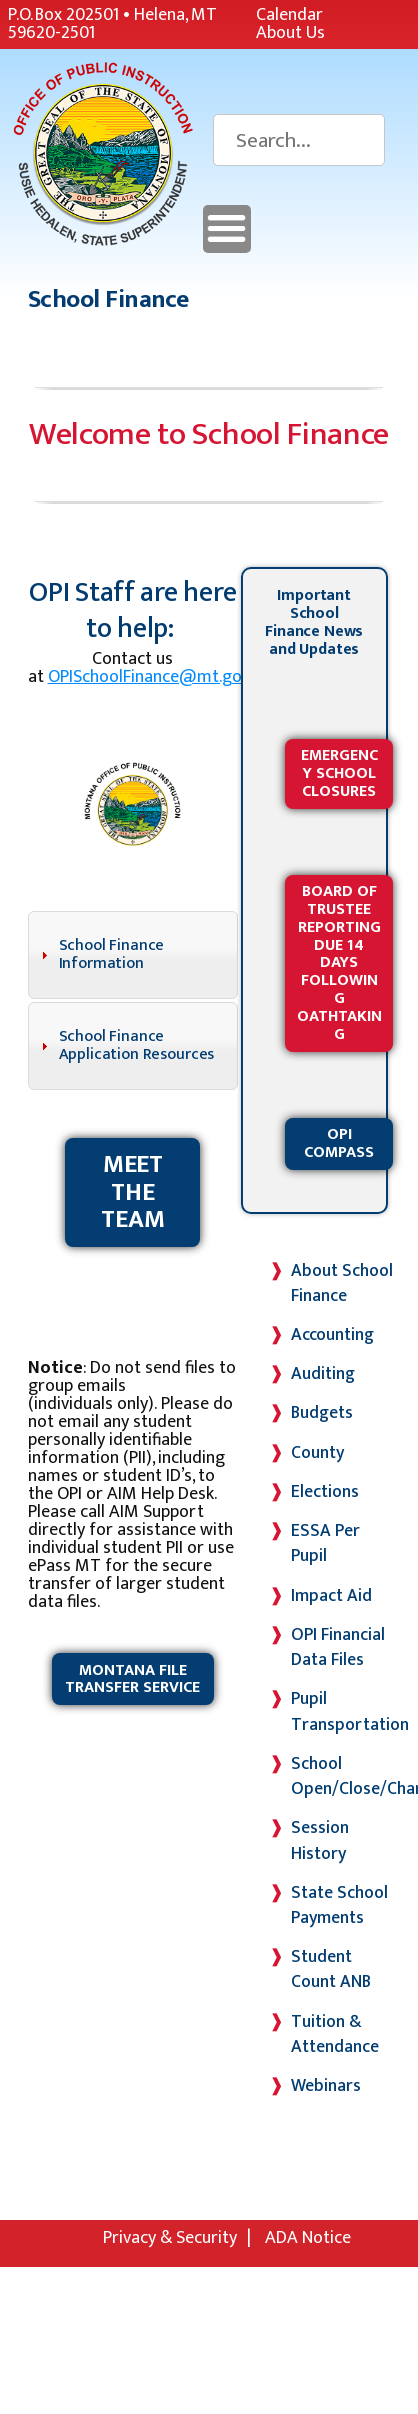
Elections (325, 1491)
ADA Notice (308, 2238)
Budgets (322, 1412)
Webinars (326, 2085)
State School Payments (339, 1905)
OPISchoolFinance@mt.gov (148, 677)
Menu (227, 229)
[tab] (133, 955)
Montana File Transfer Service (132, 1679)
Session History (320, 1840)
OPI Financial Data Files (338, 1647)
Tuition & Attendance (335, 2034)
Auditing (323, 1373)
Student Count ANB (331, 1969)
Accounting (332, 1334)
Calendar (289, 15)
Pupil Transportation (350, 1711)
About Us (290, 33)
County (317, 1452)
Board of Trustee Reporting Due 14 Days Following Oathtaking (339, 963)
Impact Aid (331, 1595)
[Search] (299, 140)
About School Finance (342, 1283)
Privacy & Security (170, 2238)
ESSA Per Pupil (325, 1543)
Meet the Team (132, 1192)
